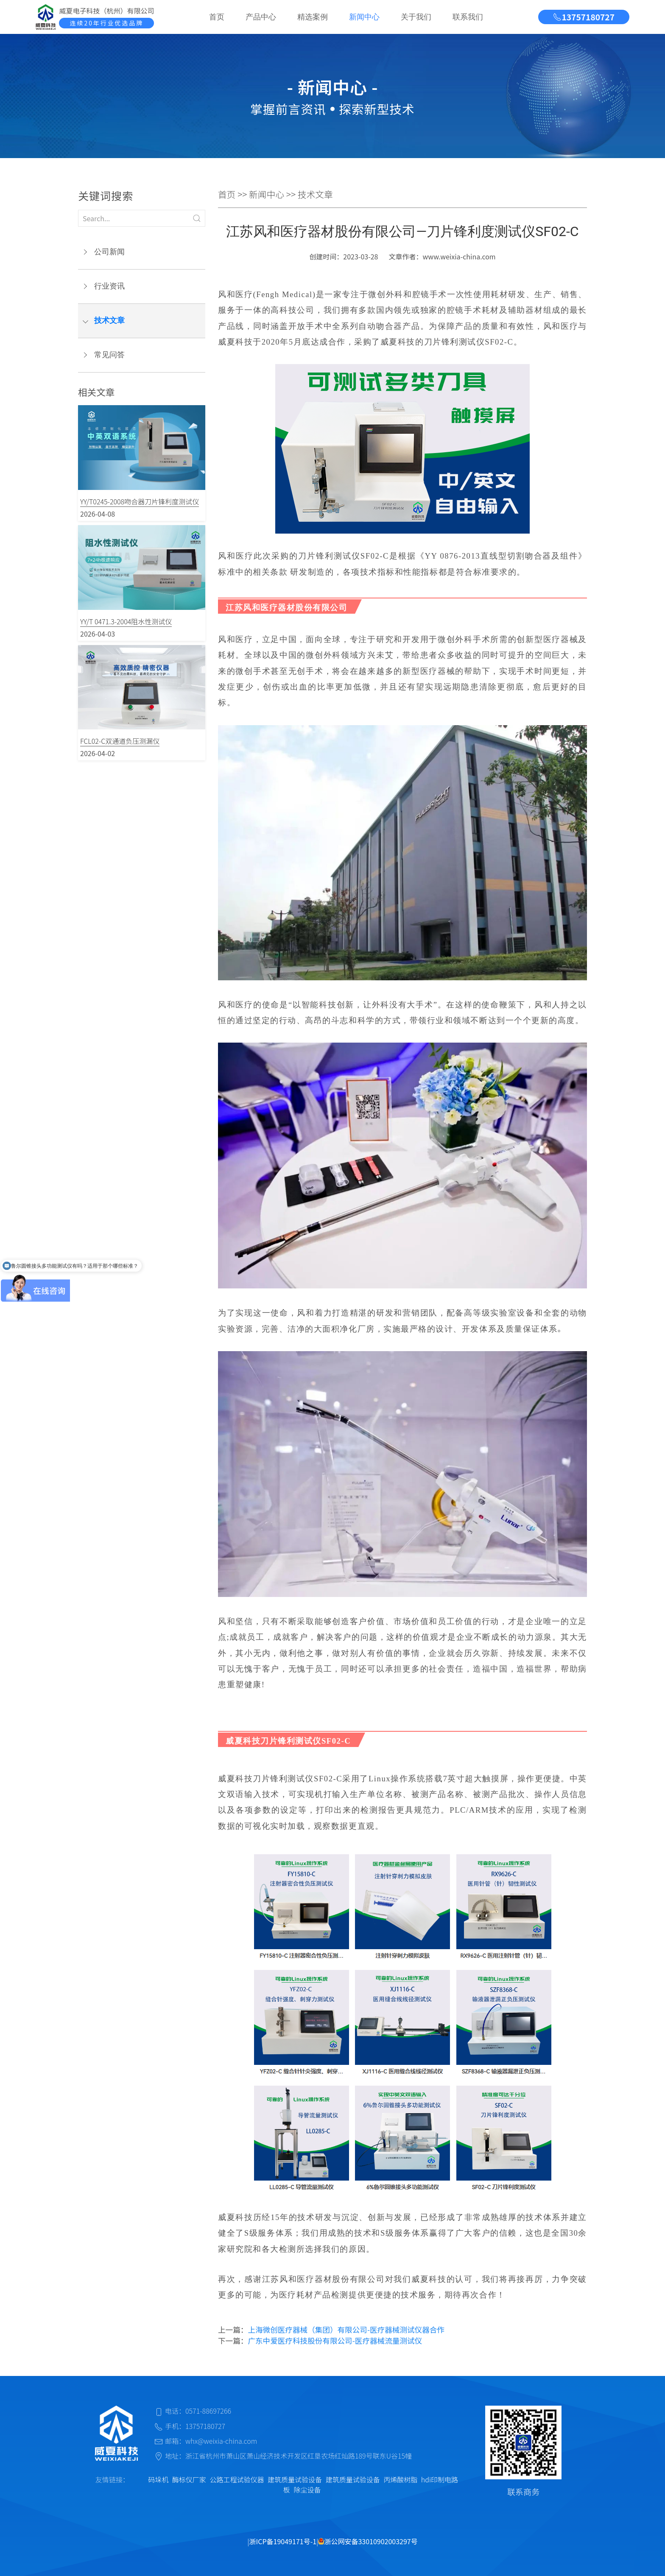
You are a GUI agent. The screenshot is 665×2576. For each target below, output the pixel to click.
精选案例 (312, 17)
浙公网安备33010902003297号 (367, 2541)
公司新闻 (109, 252)
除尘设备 (307, 2489)
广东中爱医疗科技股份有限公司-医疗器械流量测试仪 (335, 2340)
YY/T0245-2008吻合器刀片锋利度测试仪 (139, 501)
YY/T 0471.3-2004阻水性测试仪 (126, 621)
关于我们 (416, 17)
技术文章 (109, 320)
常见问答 (109, 355)
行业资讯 (109, 286)
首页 (216, 17)
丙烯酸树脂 (400, 2479)
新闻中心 (364, 17)
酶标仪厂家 (189, 2479)
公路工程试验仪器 (237, 2479)
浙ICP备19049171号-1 (283, 2541)
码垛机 (158, 2479)
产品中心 (261, 17)
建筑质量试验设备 (295, 2479)
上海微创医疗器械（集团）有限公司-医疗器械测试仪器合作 (346, 2329)
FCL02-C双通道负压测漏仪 (119, 741)
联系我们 (468, 17)
